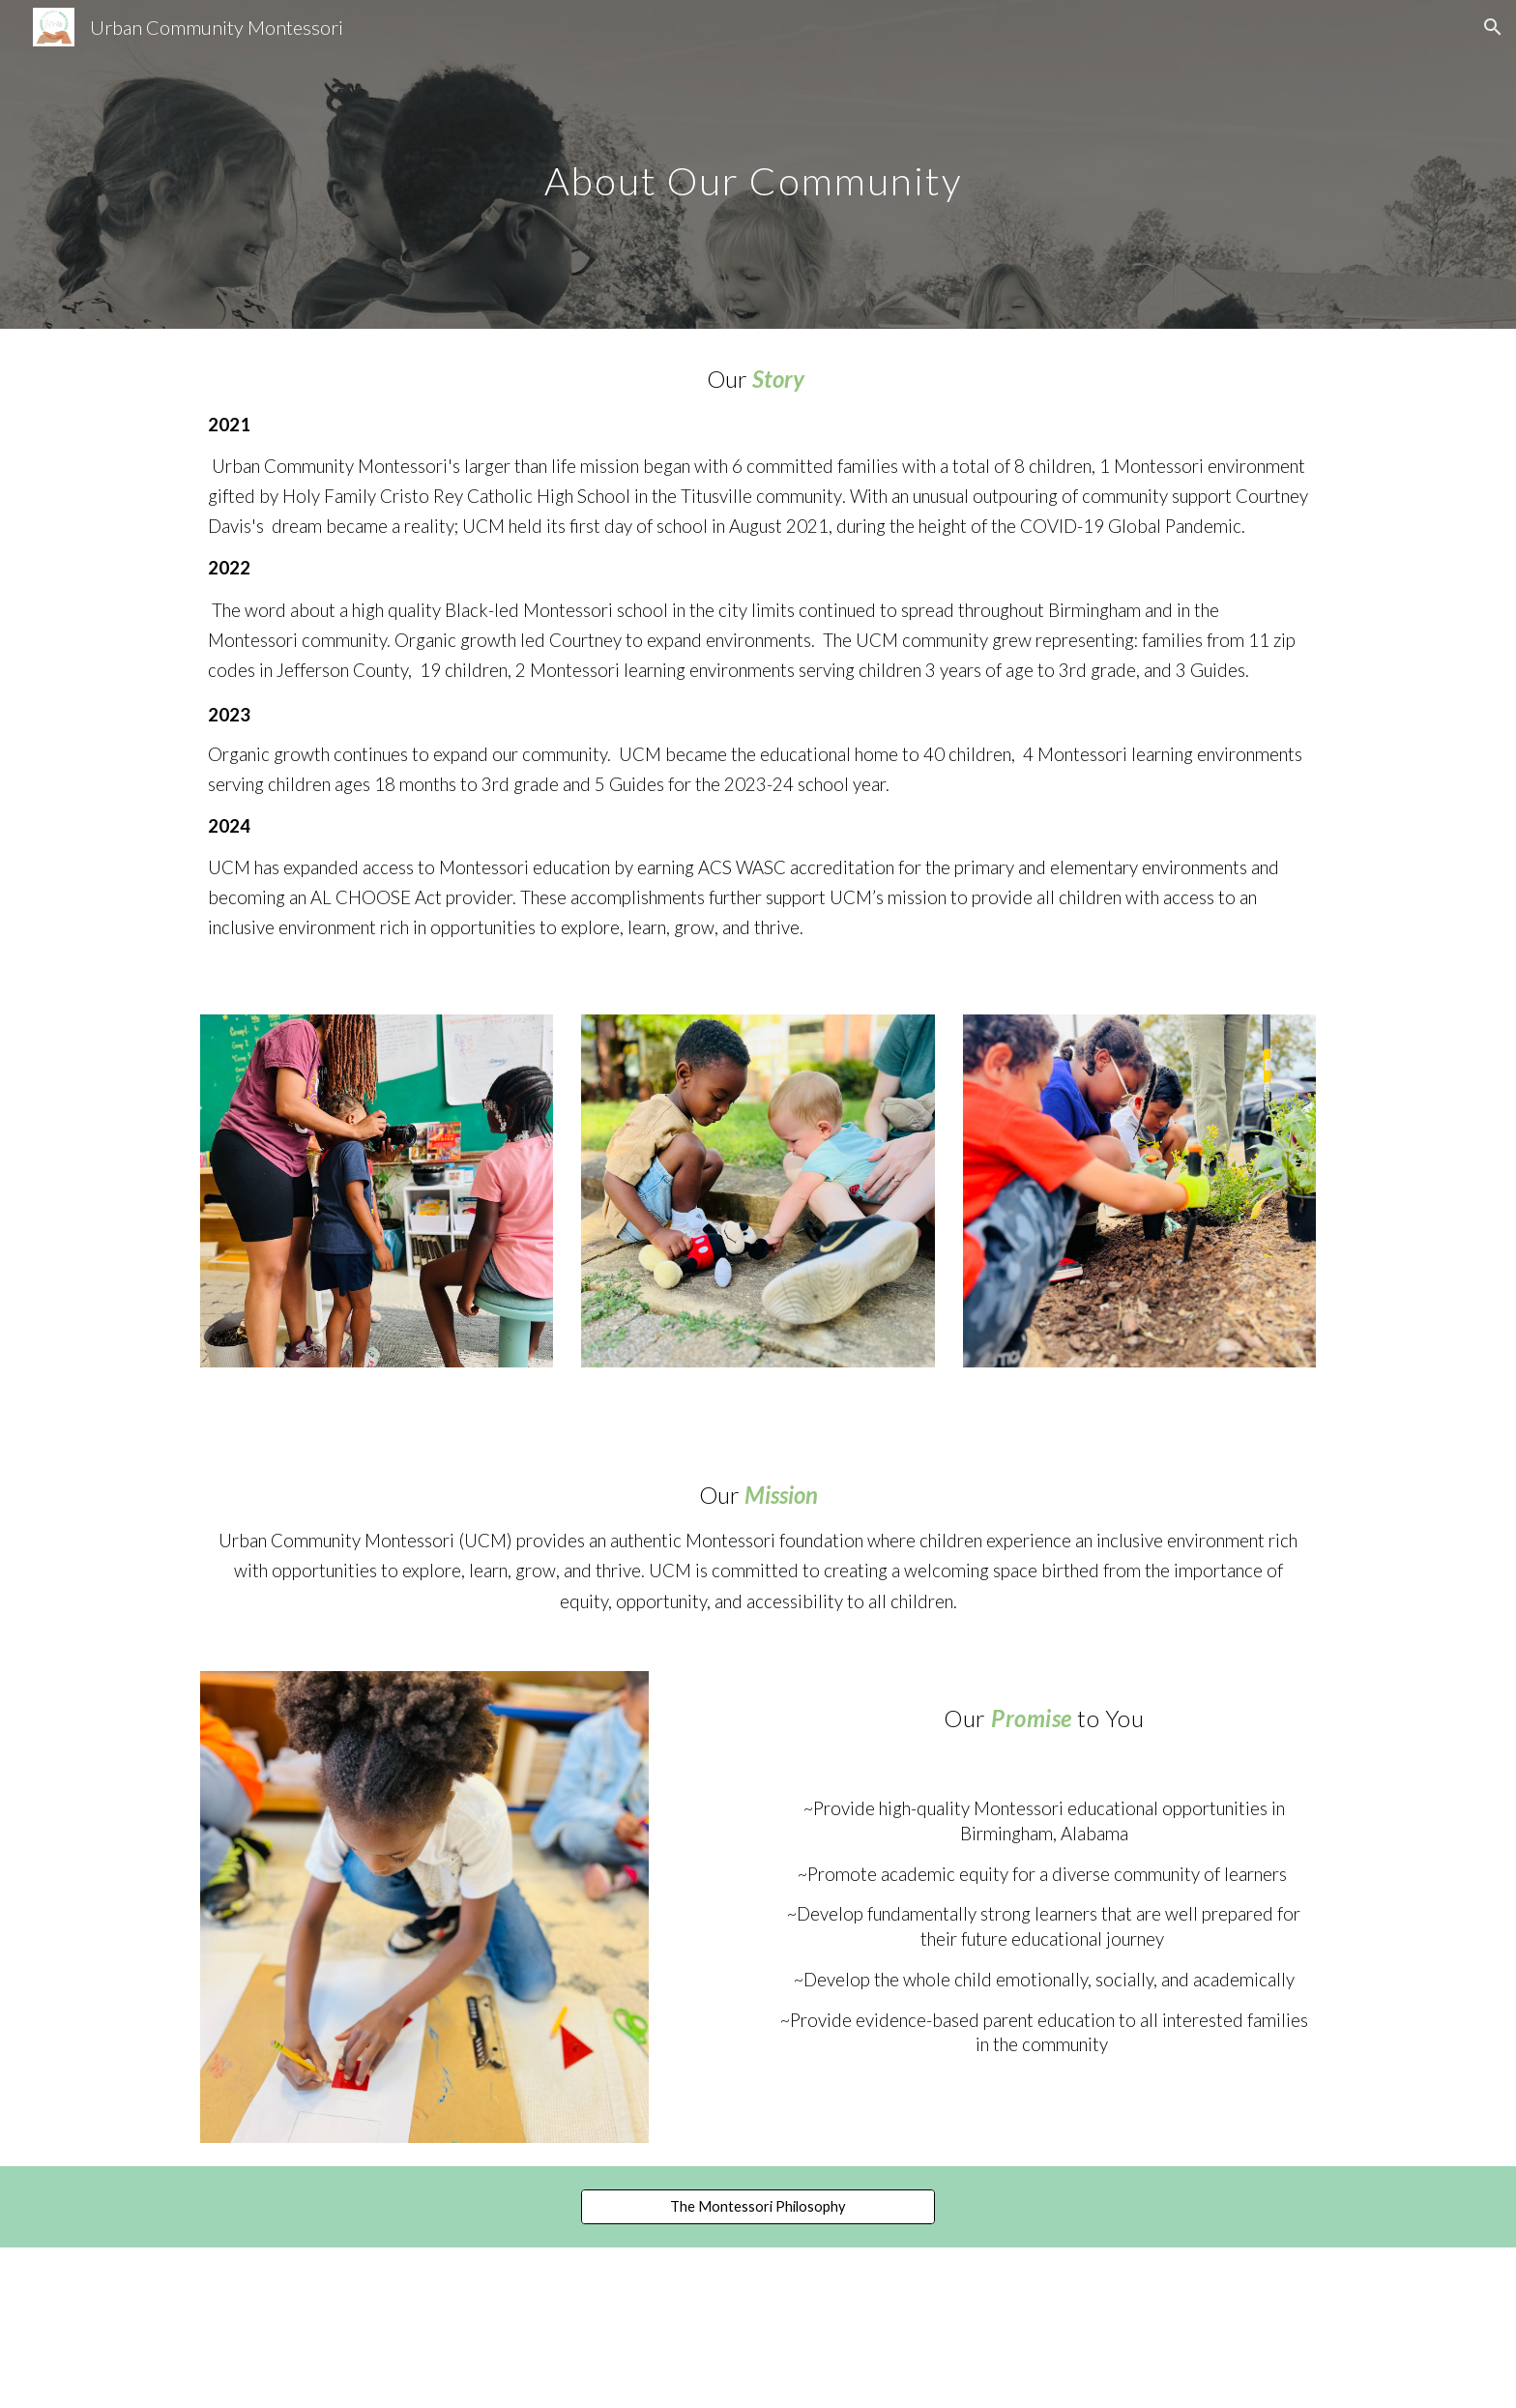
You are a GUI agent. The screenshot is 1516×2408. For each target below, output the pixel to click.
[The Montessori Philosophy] (757, 2207)
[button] (1493, 27)
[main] (758, 164)
